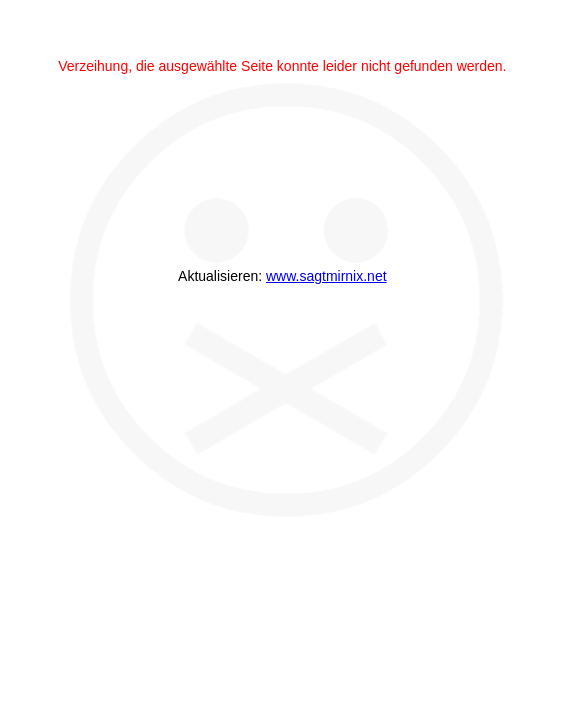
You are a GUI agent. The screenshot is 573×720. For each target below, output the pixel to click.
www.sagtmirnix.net (326, 276)
